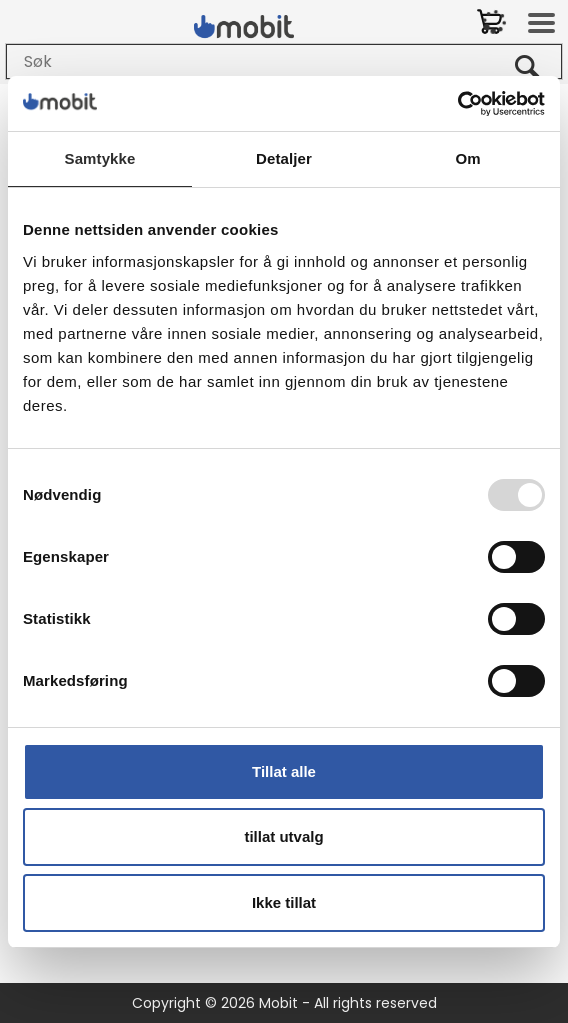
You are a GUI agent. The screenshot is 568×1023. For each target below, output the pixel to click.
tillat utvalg (283, 836)
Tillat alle (284, 771)
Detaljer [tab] (284, 158)
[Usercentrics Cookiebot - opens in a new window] (457, 104)
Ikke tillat (284, 902)
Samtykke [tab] (100, 158)
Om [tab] (467, 158)
